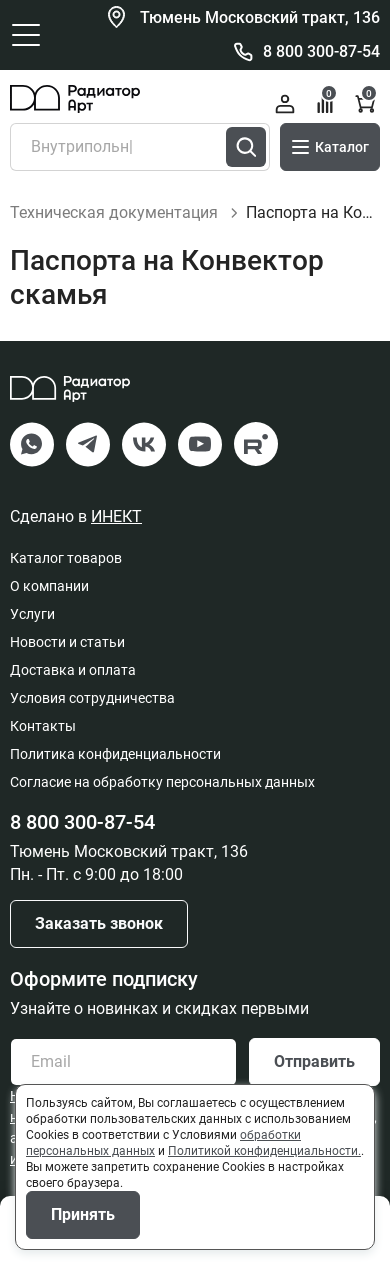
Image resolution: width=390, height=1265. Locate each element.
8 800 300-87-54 (321, 51)
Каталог (330, 147)
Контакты (43, 726)
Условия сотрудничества (92, 698)
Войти (285, 104)
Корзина (366, 101)
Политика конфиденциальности (115, 754)
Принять (83, 1214)
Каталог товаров (66, 558)
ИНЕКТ (116, 516)
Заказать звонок (99, 923)
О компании (49, 586)
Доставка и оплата (73, 670)
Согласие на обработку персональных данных (162, 782)
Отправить (314, 1061)
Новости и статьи (67, 642)
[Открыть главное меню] (26, 35)
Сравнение (326, 101)
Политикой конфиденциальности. (264, 1151)
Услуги (32, 614)
